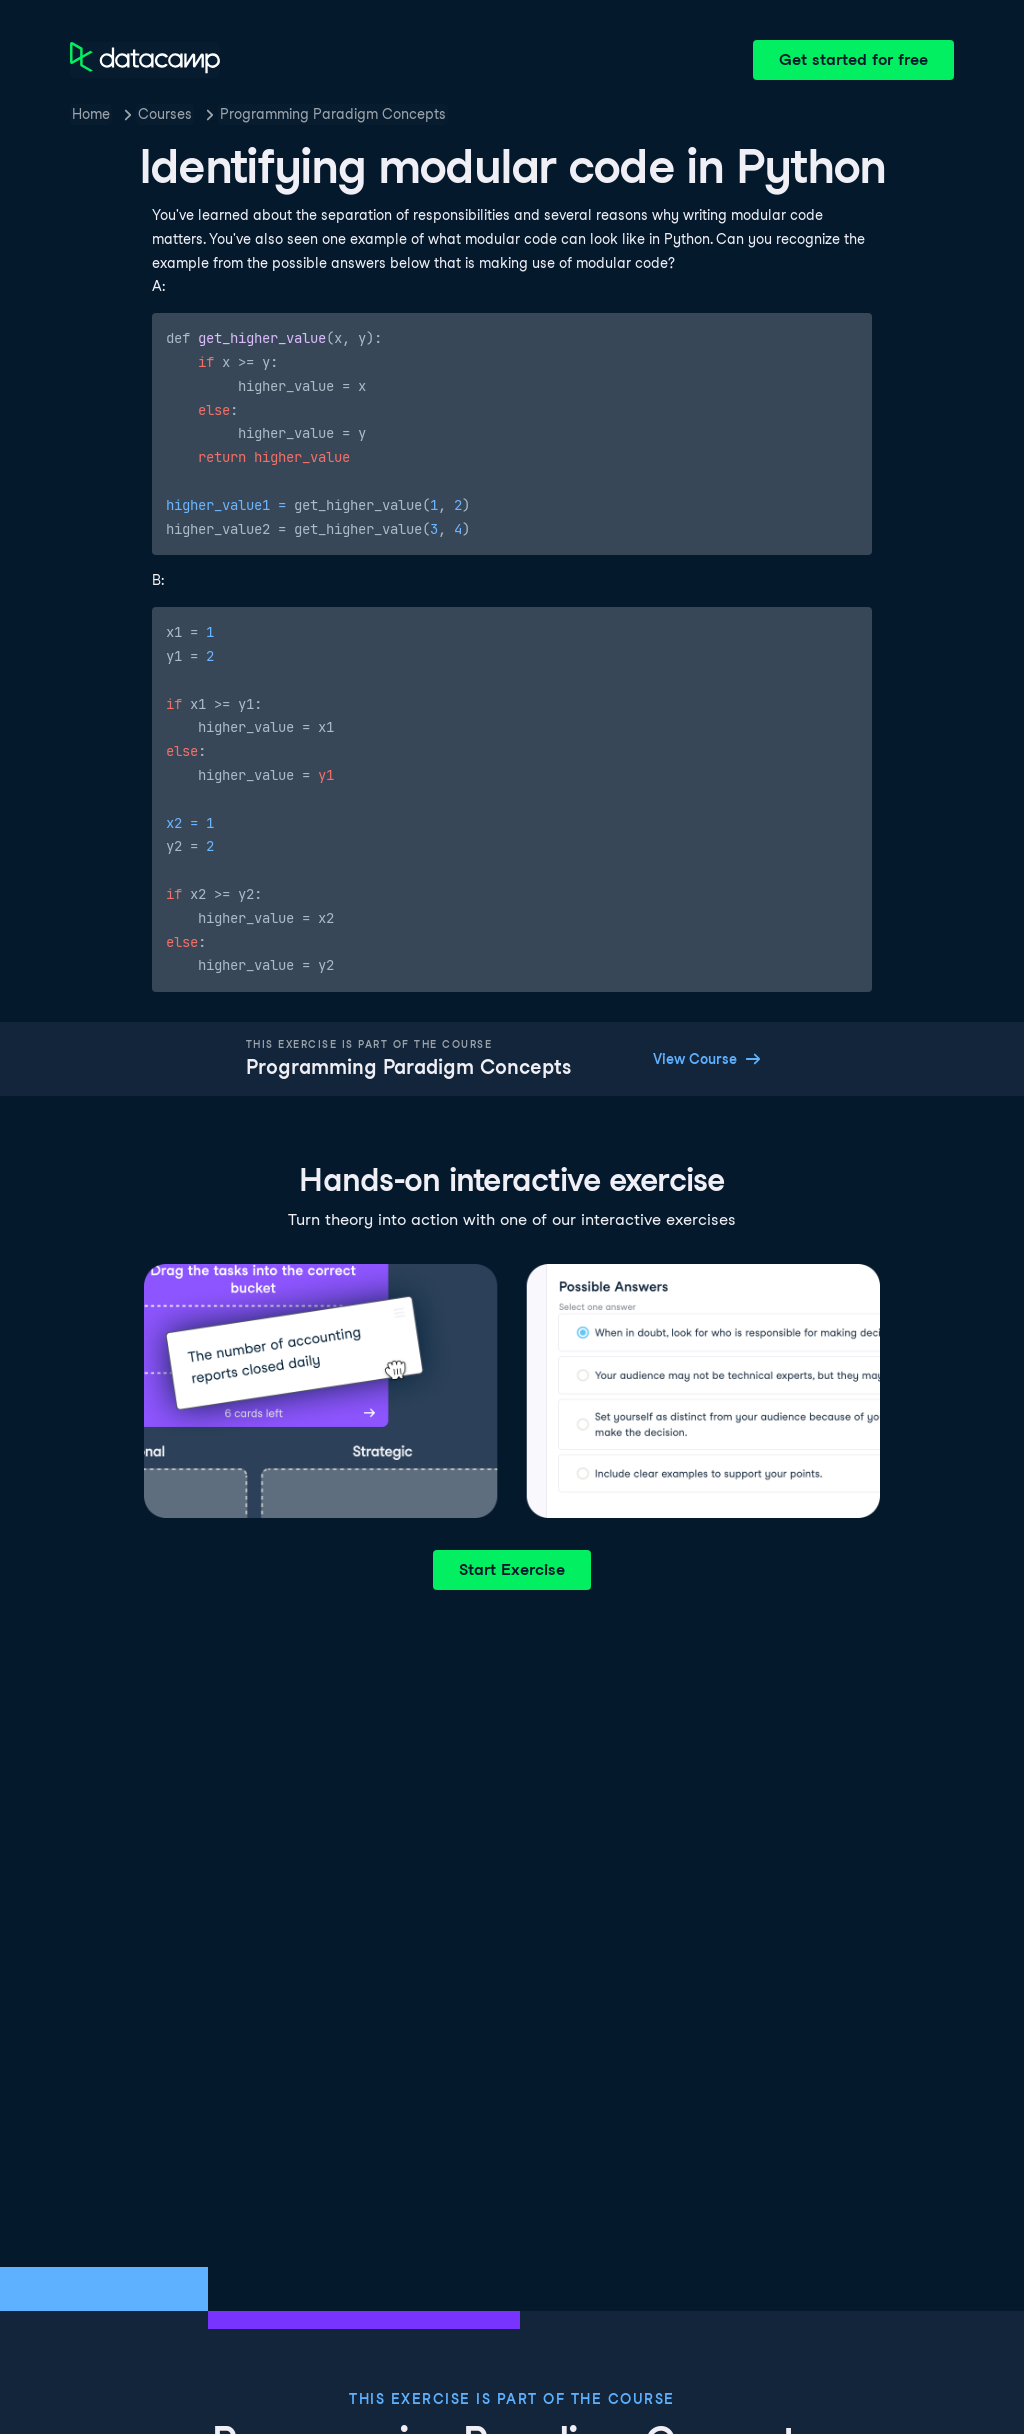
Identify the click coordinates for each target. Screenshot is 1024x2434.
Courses (165, 114)
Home (91, 114)
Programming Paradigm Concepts (333, 114)
